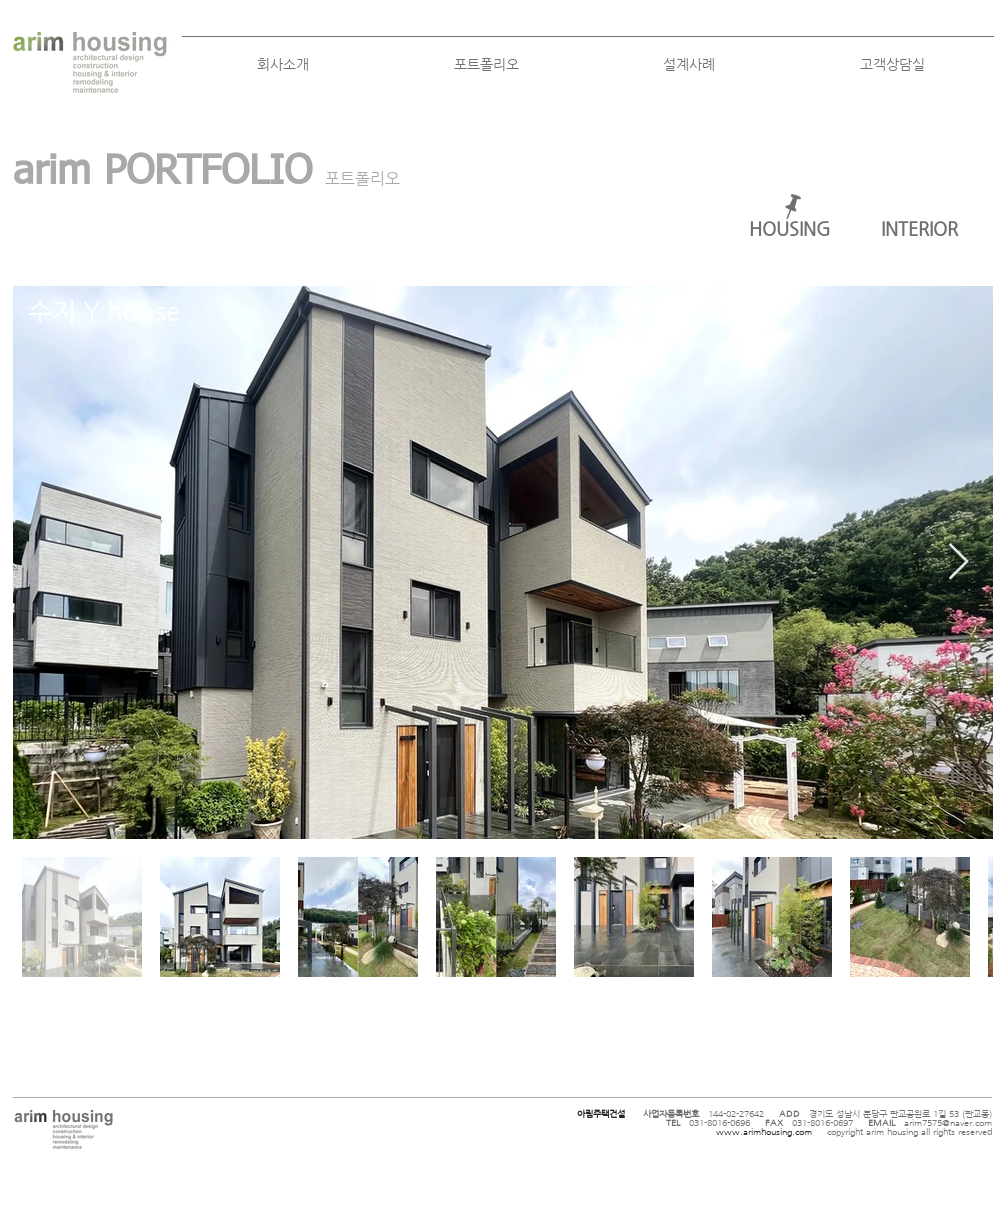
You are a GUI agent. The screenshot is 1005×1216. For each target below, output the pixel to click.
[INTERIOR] (920, 229)
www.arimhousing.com (764, 1132)
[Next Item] (958, 562)
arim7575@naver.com (948, 1123)
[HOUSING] (790, 229)
